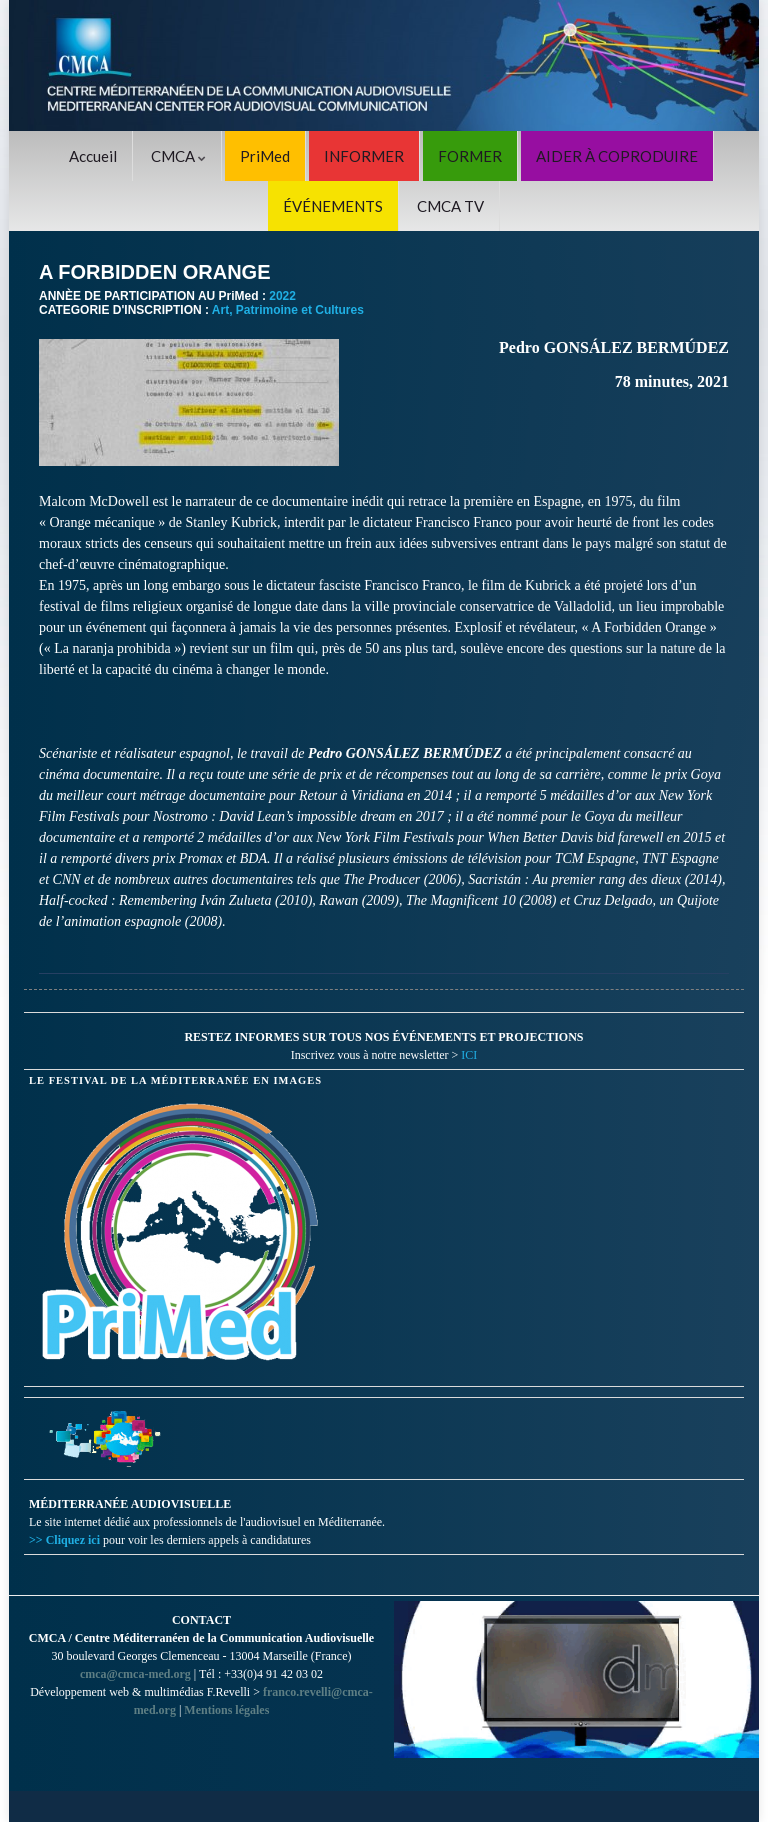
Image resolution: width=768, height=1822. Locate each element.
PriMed (265, 156)
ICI (469, 1055)
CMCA (178, 156)
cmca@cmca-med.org (135, 1674)
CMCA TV (450, 206)
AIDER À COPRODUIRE (617, 156)
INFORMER (364, 156)
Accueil (93, 156)
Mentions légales (226, 1710)
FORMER (470, 156)
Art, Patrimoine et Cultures (288, 310)
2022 (282, 296)
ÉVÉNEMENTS (333, 206)
